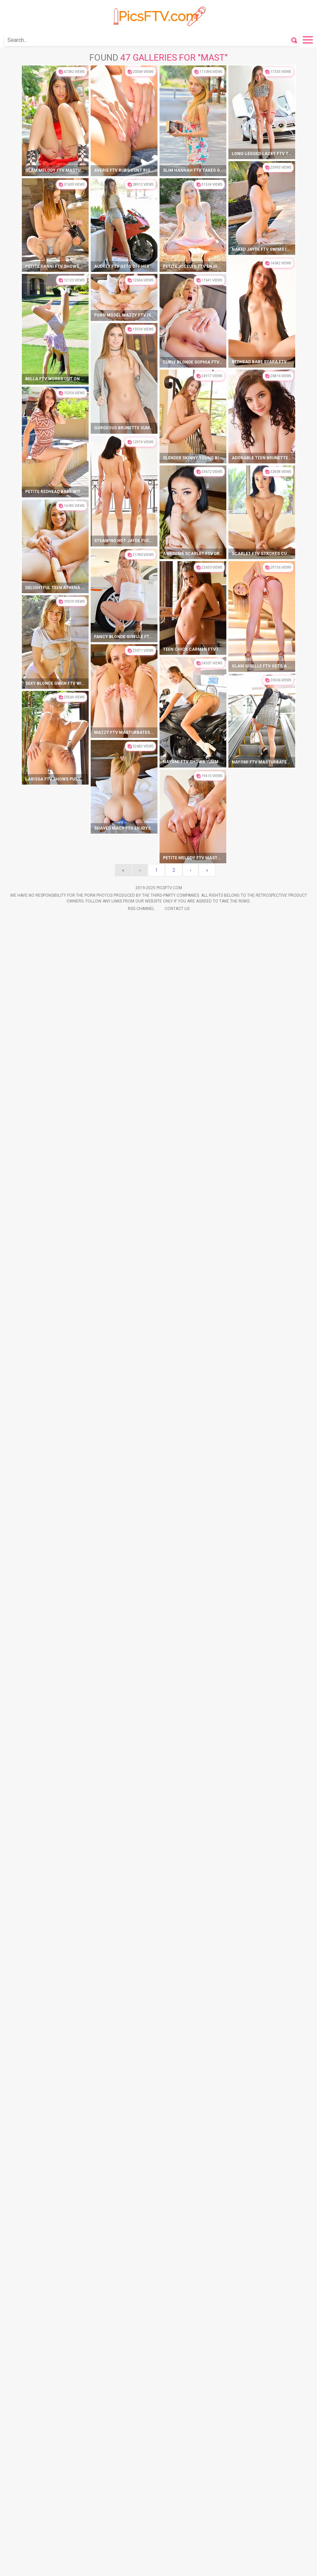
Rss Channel (141, 2420)
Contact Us (177, 2420)
